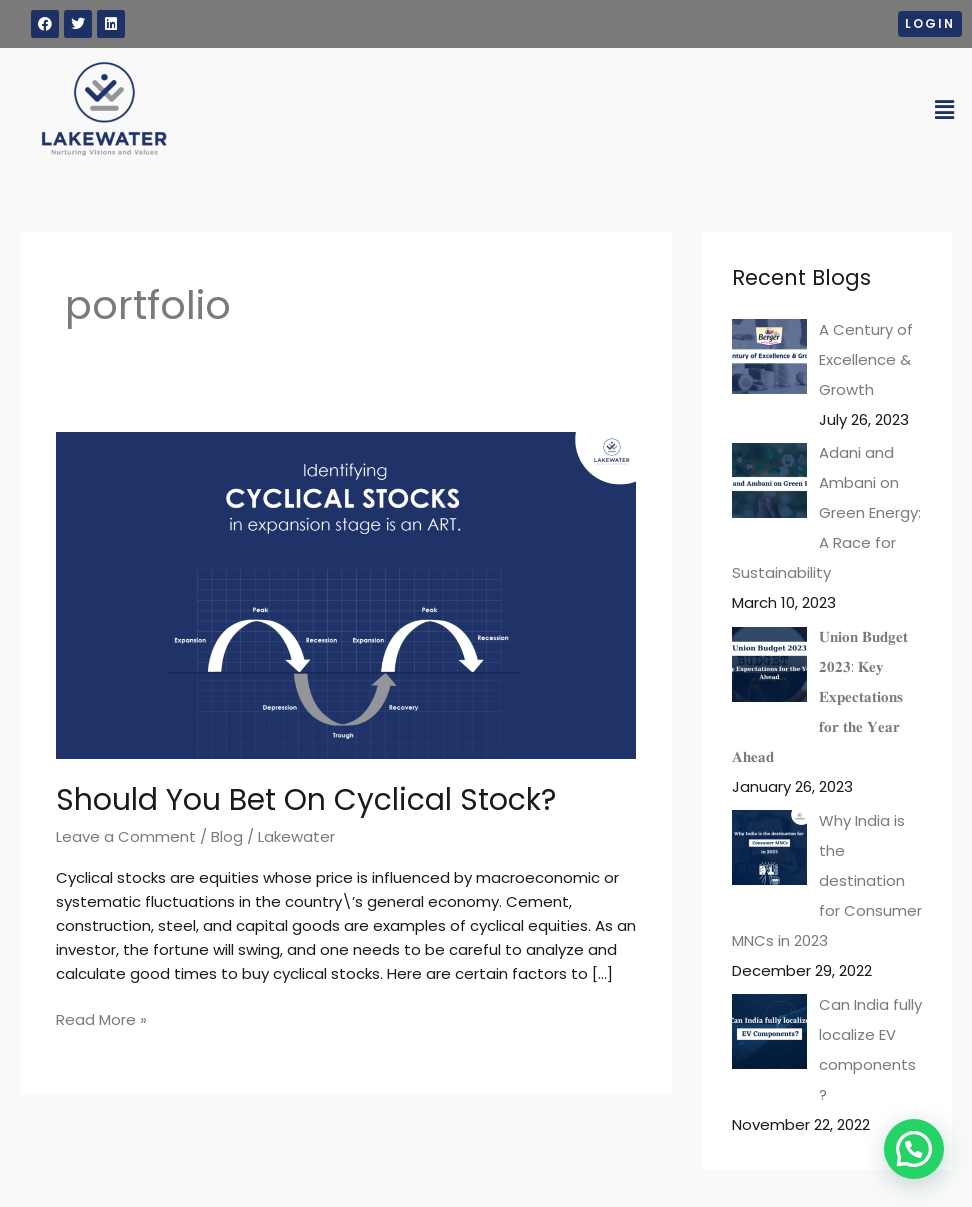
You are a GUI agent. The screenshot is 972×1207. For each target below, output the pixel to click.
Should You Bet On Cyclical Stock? (306, 800)
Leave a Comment (126, 836)
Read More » (101, 1019)
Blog (227, 836)
